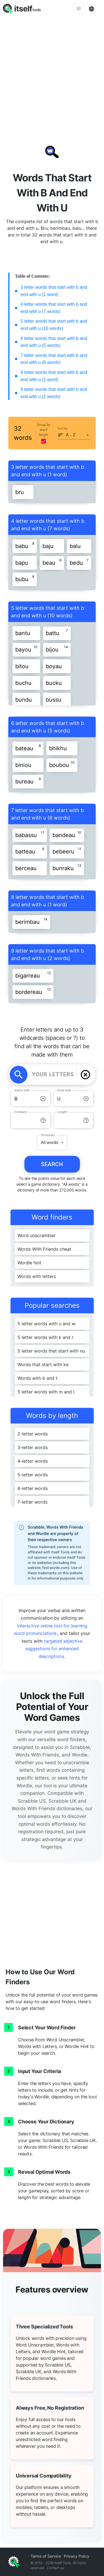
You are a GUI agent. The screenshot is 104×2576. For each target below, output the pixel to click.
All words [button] (49, 1142)
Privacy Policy (76, 2556)
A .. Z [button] (71, 434)
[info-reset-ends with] (86, 1098)
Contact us (55, 2568)
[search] (18, 1075)
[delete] (85, 1075)
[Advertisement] (52, 71)
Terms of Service (46, 2556)
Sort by (62, 428)
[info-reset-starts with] (43, 1098)
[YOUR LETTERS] (53, 1075)
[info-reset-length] (86, 1120)
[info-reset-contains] (43, 1120)
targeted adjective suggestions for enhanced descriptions (53, 1648)
